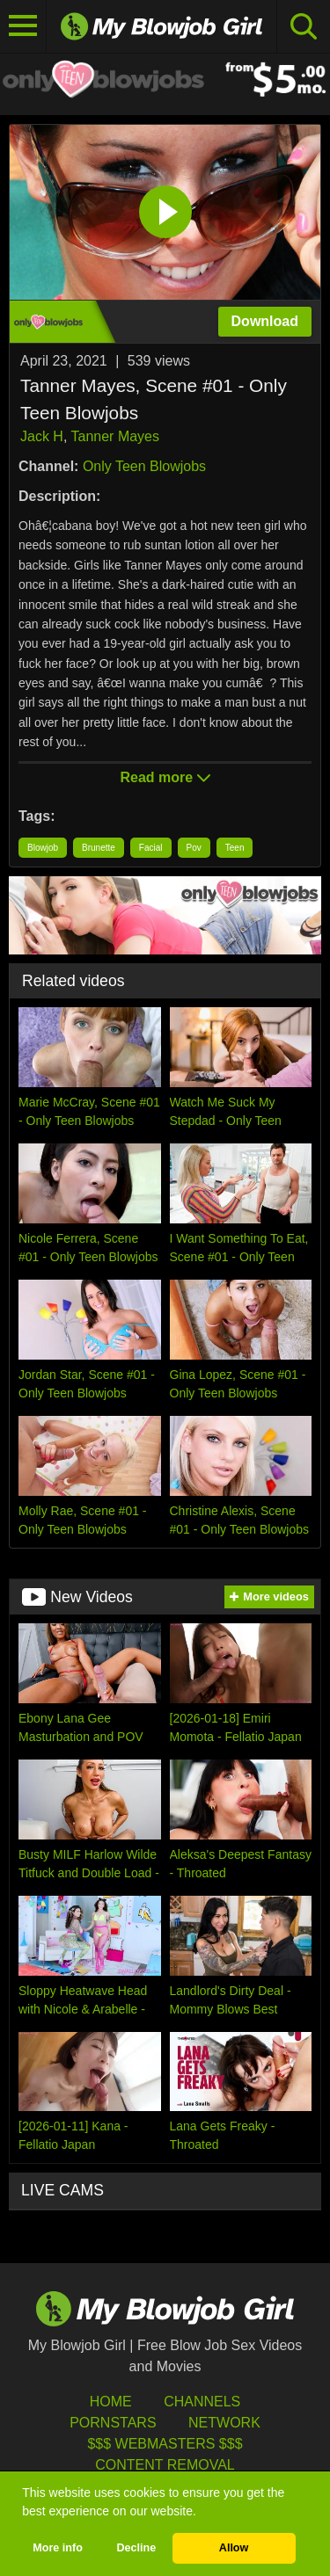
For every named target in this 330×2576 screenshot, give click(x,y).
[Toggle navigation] (23, 26)
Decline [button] (136, 2548)
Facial (151, 848)
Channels (202, 2401)
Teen (235, 848)
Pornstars (113, 2422)
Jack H (41, 436)
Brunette (98, 848)
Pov (194, 848)
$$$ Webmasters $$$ (164, 2443)
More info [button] (58, 2548)
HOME (111, 2401)
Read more (164, 777)
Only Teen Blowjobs (144, 466)
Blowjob (42, 848)
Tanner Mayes (115, 436)
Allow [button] (234, 2548)
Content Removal (165, 2464)
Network (224, 2422)
